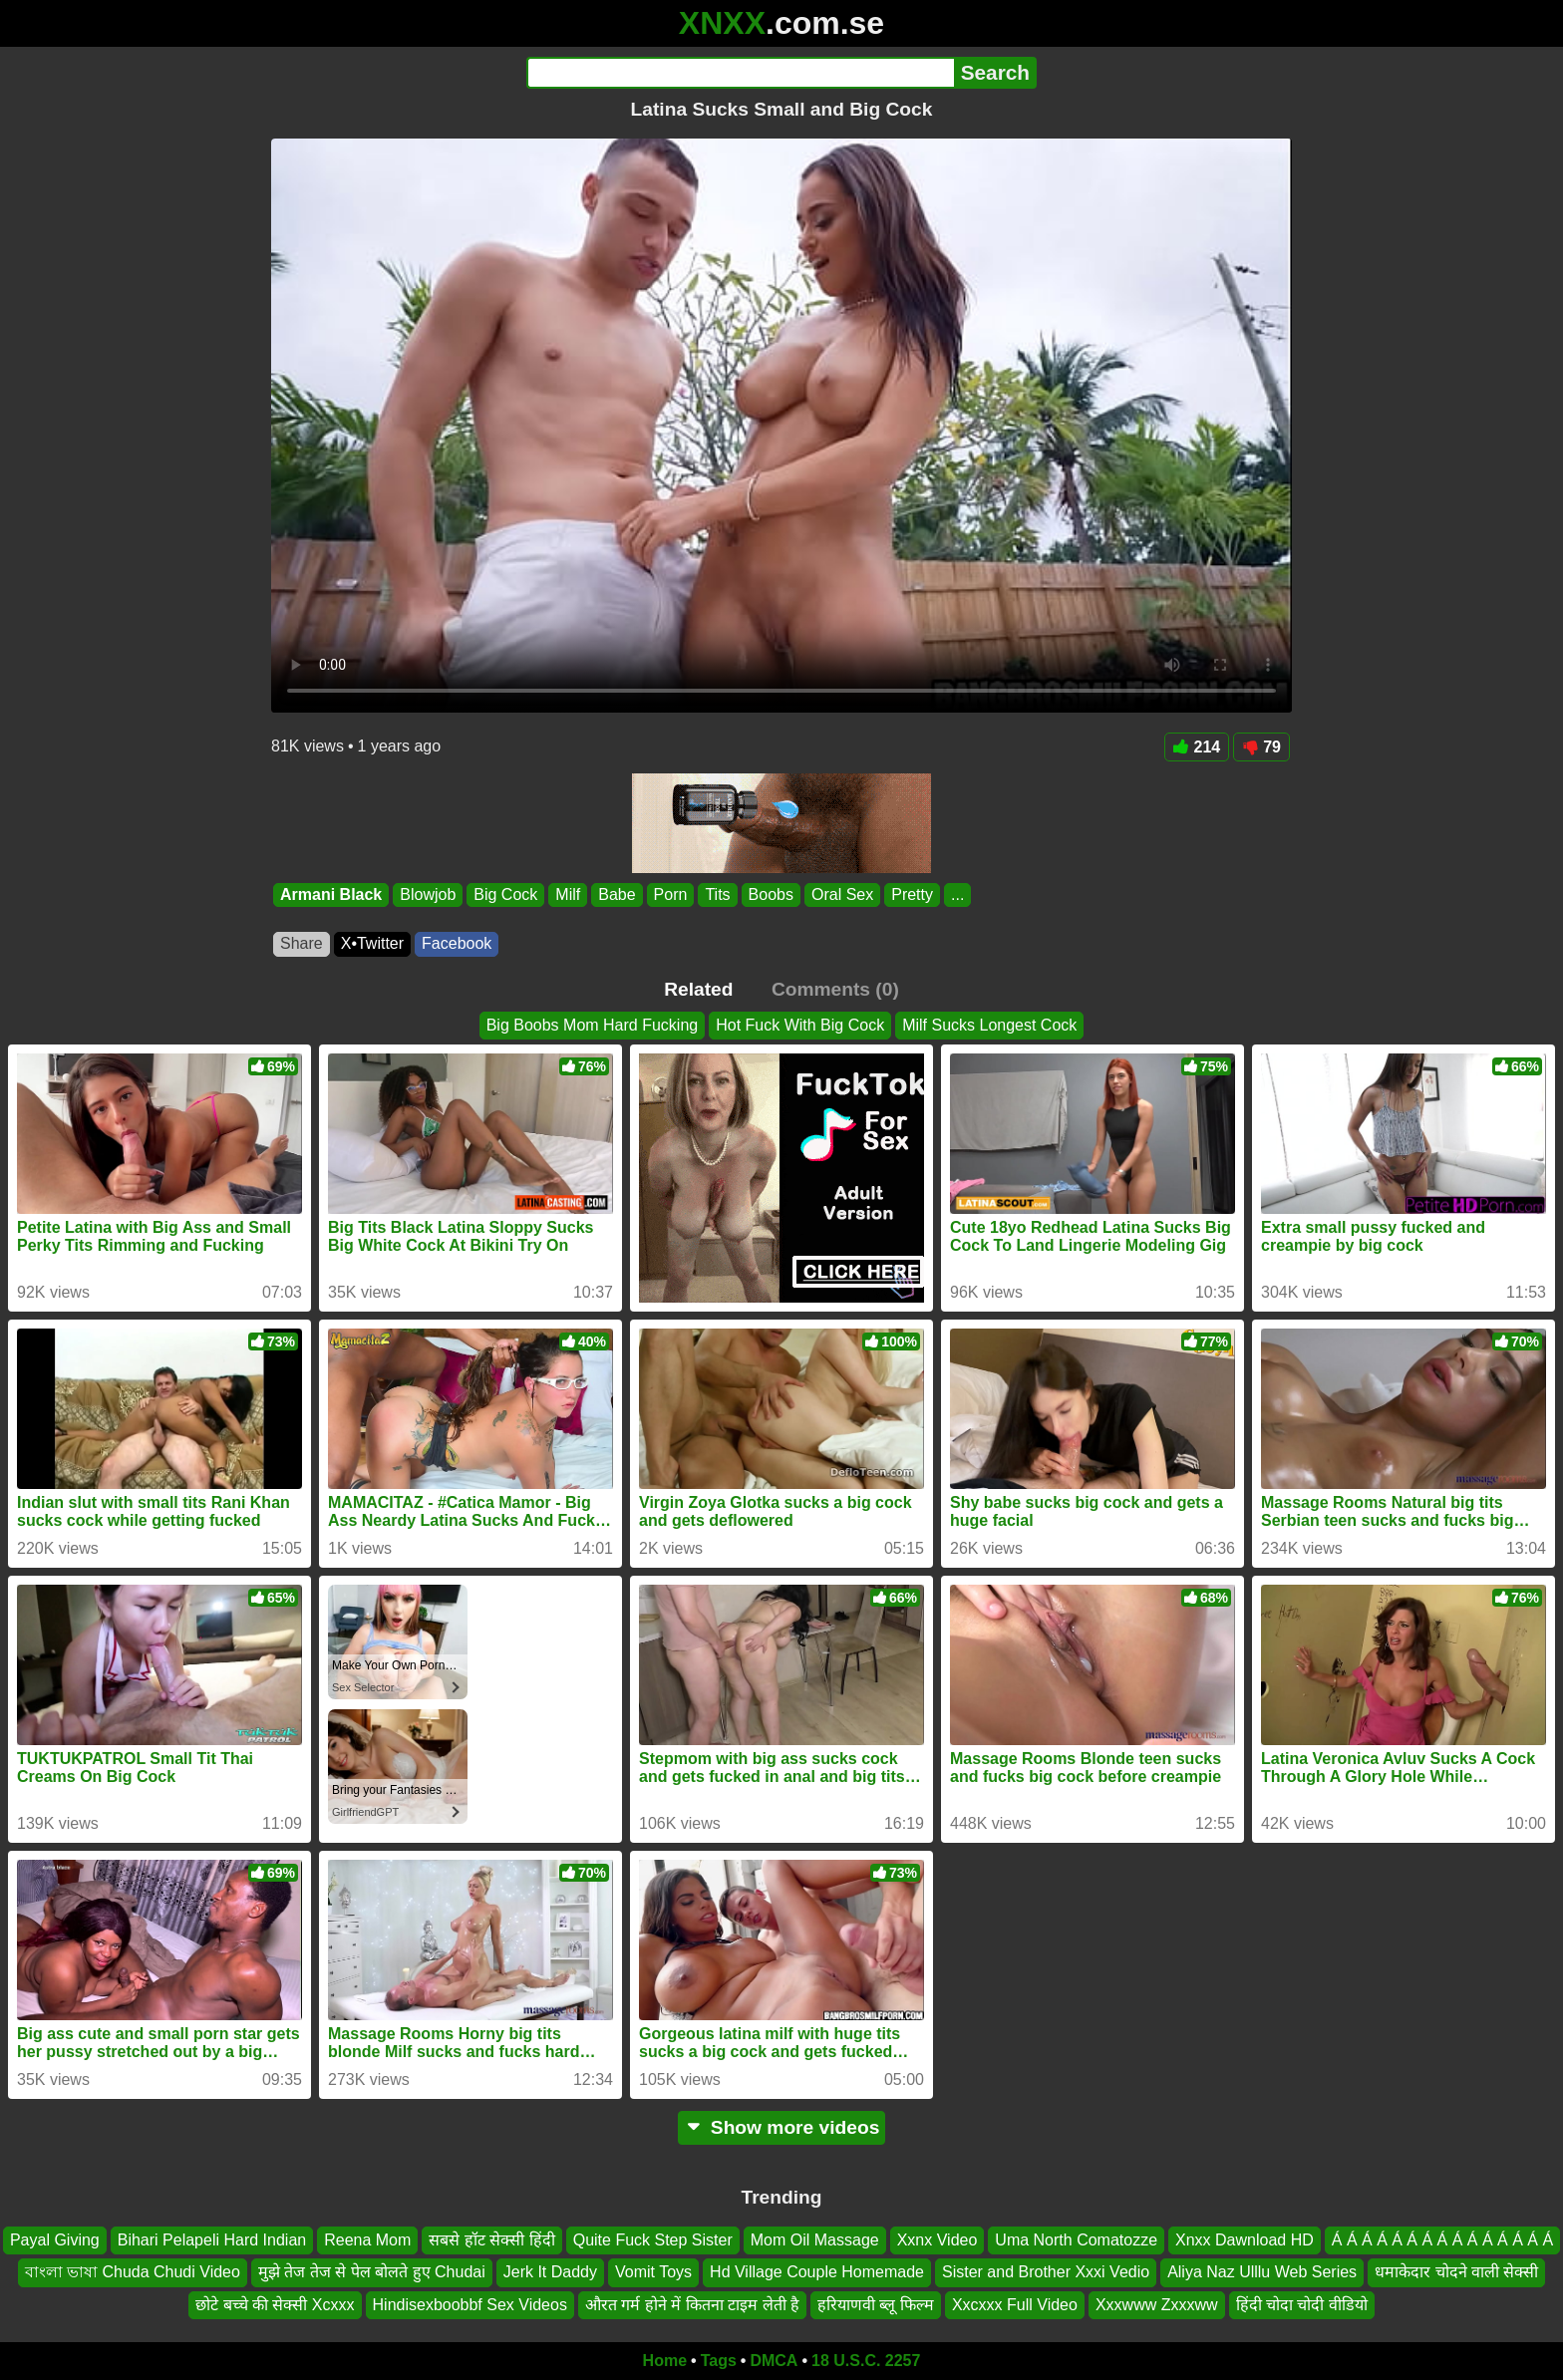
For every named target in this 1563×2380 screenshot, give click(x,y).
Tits (717, 894)
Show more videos (782, 2127)
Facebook (456, 943)
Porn (671, 894)
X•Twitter (372, 943)
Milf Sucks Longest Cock (989, 1025)
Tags (719, 2360)
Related (698, 989)
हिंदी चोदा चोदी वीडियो (1302, 2304)
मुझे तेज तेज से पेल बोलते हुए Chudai (371, 2271)
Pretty (912, 894)
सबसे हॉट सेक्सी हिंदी (491, 2239)
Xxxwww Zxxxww (1156, 2304)
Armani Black (331, 894)
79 (1261, 747)
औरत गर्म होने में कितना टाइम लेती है (692, 2304)
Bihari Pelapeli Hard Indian (212, 2239)
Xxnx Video (937, 2239)
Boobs (771, 894)
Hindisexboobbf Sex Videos (470, 2304)
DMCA (773, 2360)
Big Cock (505, 894)
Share (301, 943)
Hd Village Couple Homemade (817, 2271)
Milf (567, 894)
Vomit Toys (653, 2271)
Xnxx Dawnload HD (1244, 2239)
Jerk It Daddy (550, 2271)
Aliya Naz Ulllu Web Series (1262, 2271)
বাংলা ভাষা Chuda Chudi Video (132, 2271)
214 (1197, 747)
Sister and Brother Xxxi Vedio (1045, 2271)
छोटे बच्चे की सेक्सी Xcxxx (274, 2304)
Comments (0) (835, 989)
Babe (616, 894)
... (957, 894)
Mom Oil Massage (815, 2239)
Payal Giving (55, 2239)
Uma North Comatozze (1076, 2239)
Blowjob (428, 894)
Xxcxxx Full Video (1015, 2304)
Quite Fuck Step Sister (653, 2239)
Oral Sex (842, 894)
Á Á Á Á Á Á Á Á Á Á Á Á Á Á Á (1442, 2239)
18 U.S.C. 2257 (865, 2360)
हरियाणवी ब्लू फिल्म (875, 2304)
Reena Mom (367, 2239)
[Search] (740, 73)
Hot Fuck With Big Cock (800, 1025)
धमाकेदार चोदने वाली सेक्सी (1456, 2271)
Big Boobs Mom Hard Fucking (592, 1025)
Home (665, 2360)
